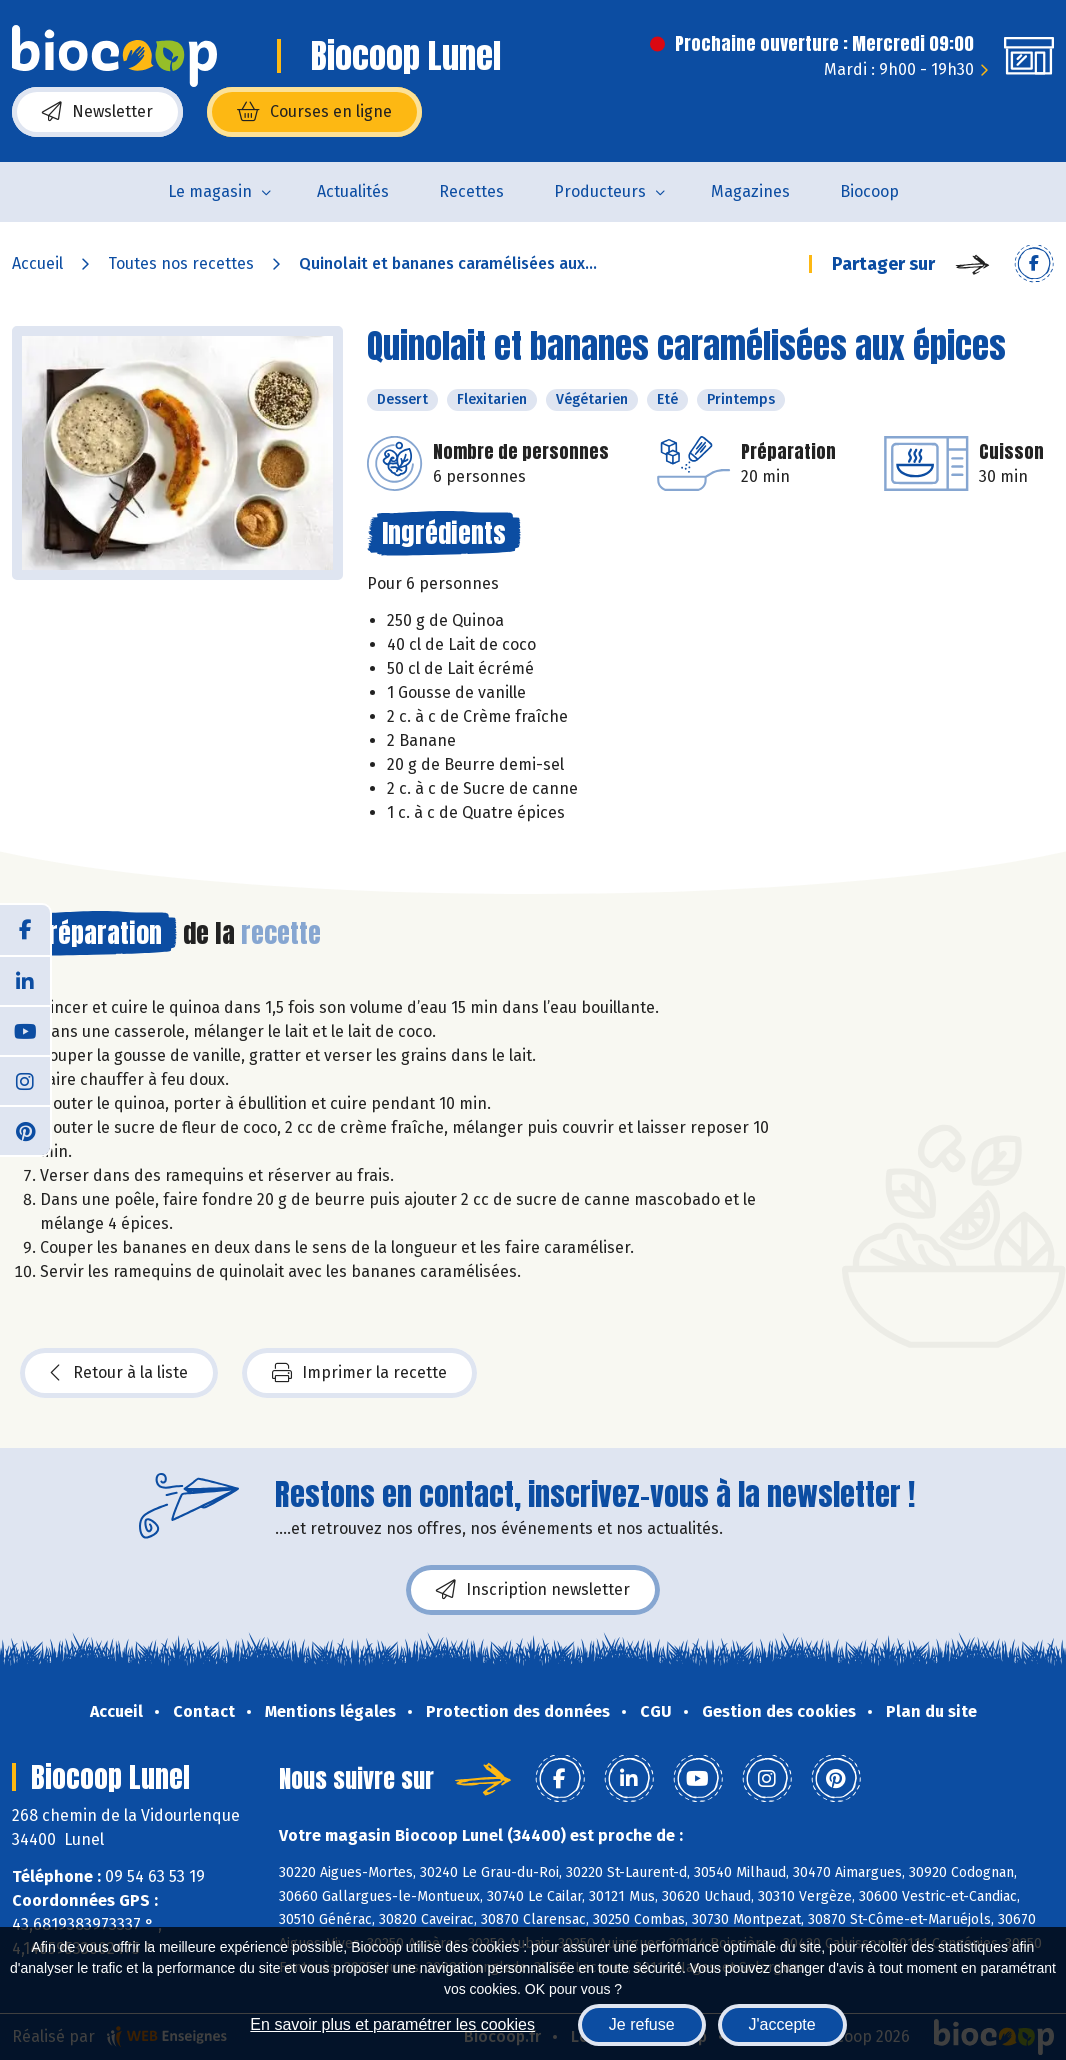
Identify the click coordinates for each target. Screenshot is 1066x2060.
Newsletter (97, 112)
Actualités (353, 191)
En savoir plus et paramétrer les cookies (392, 2024)
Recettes (471, 191)
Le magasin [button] (210, 191)
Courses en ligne (314, 112)
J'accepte (782, 2024)
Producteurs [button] (600, 191)
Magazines (750, 191)
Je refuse (642, 2024)
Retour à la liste (119, 1373)
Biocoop (869, 191)
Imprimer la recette (359, 1373)
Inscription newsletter (533, 1590)
